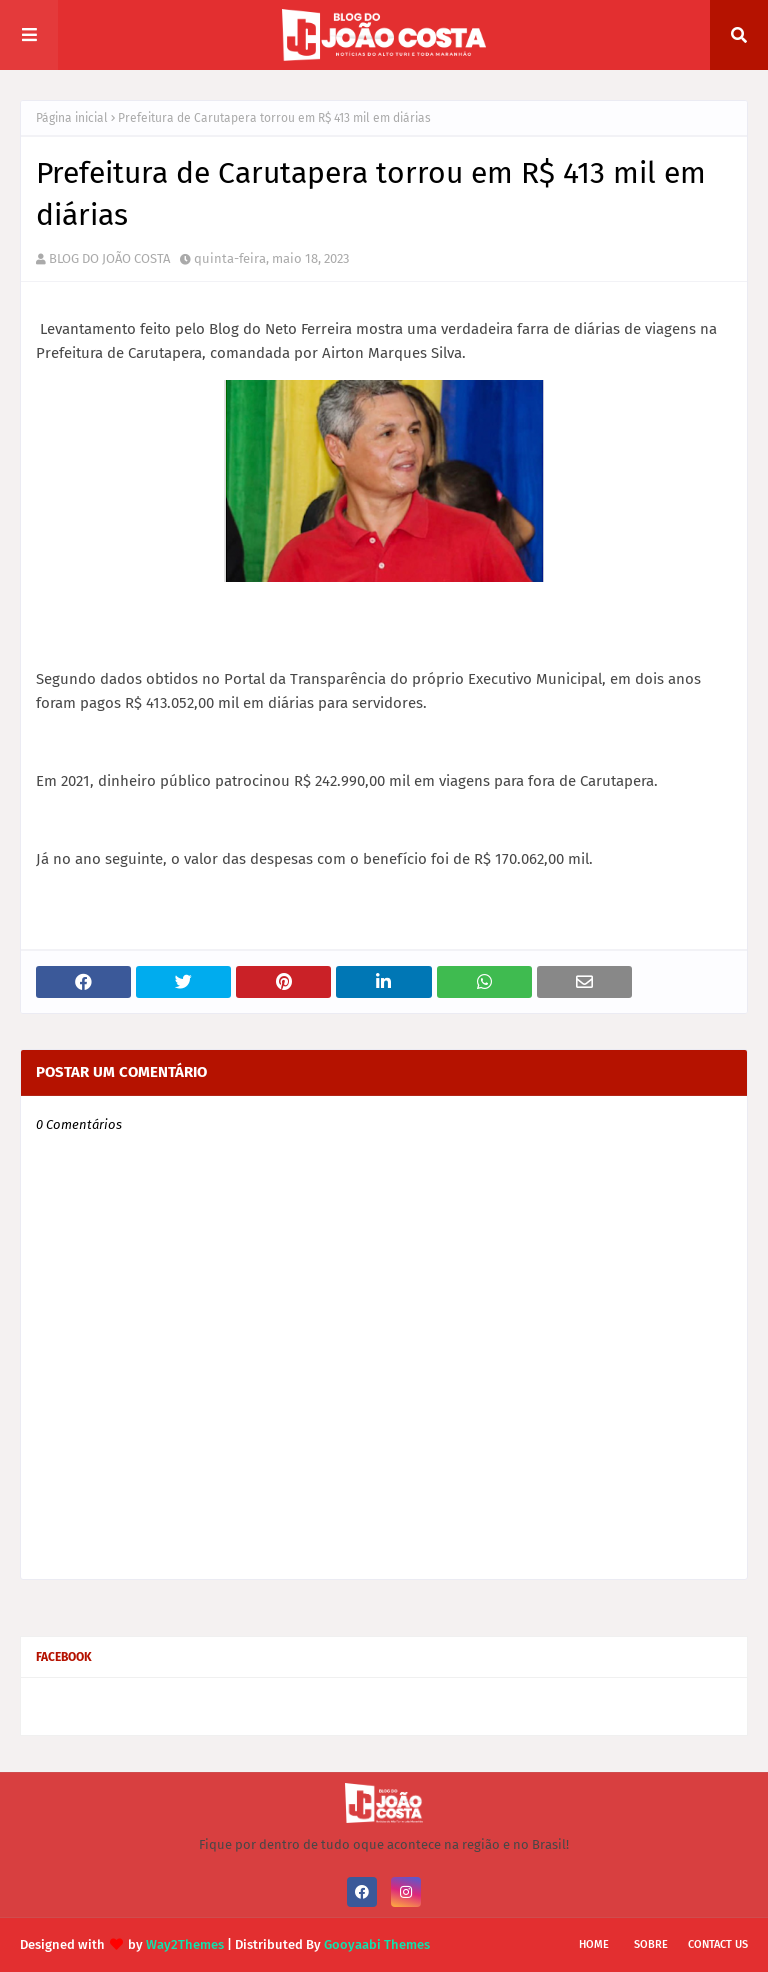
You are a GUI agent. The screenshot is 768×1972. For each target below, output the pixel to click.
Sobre (651, 1944)
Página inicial (72, 118)
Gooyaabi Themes (377, 1944)
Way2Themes (185, 1944)
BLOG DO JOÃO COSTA (109, 258)
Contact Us (718, 1944)
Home (594, 1944)
